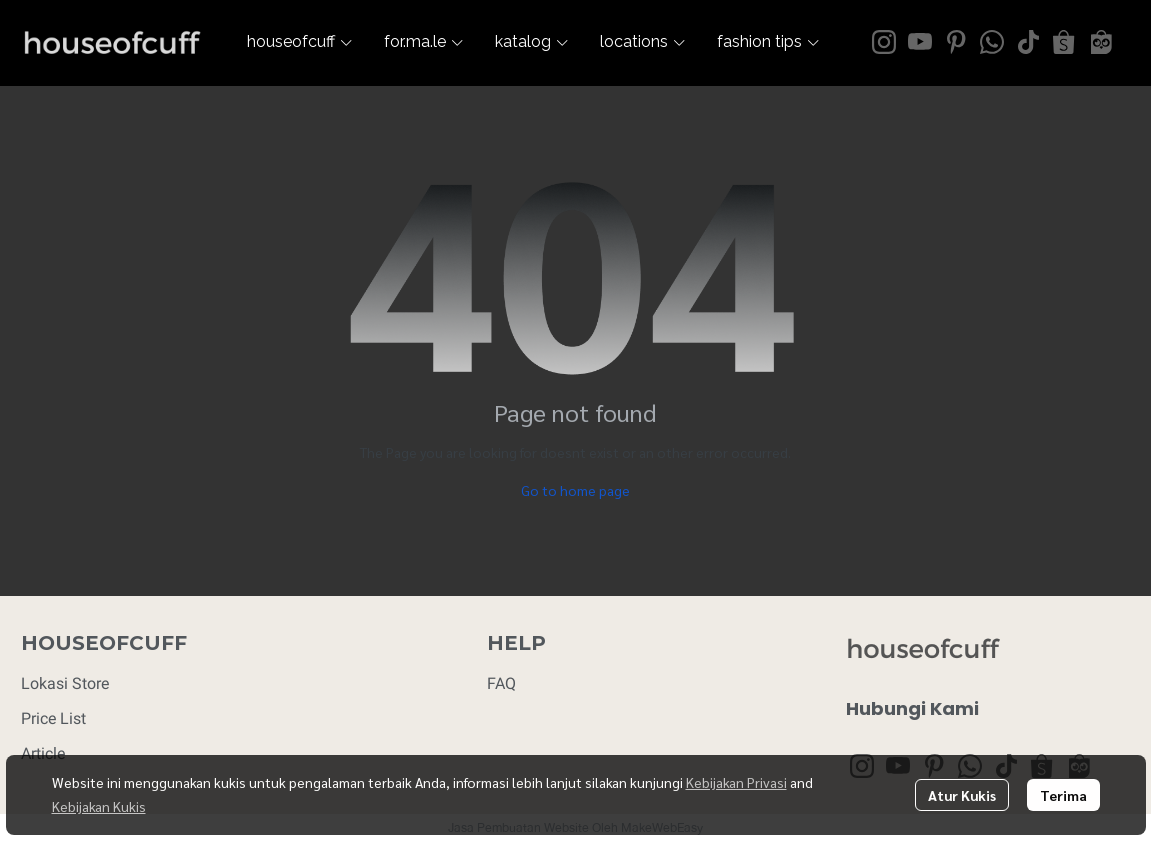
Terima (1063, 795)
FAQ (501, 683)
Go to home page (575, 490)
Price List (53, 718)
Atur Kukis (962, 795)
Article (43, 753)
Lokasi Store (65, 683)
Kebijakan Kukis (99, 806)
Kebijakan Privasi (736, 782)
